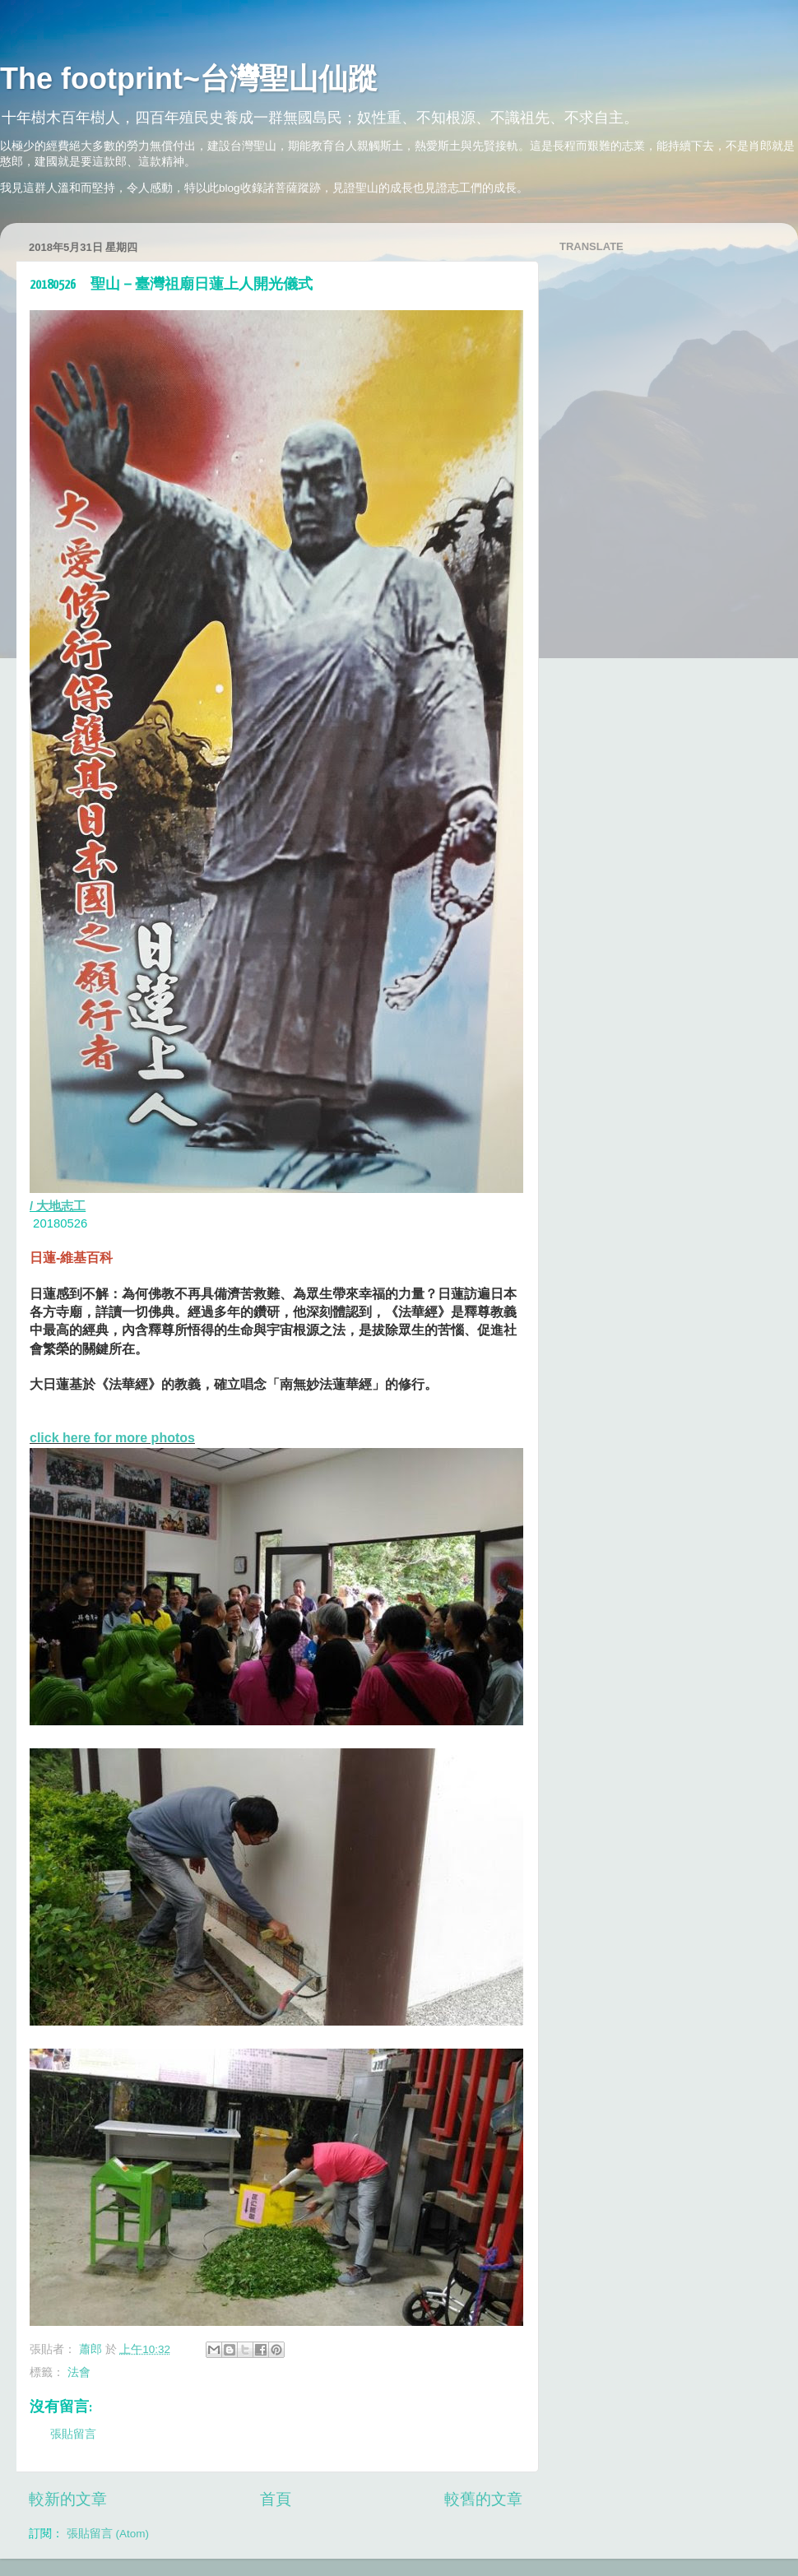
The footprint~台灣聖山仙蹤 (189, 78)
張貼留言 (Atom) (108, 2533)
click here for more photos (112, 1438)
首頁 (275, 2499)
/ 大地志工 (58, 1206)
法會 (78, 2372)
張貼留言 (73, 2434)
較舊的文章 (483, 2499)
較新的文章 (68, 2499)
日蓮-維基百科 (71, 1258)
